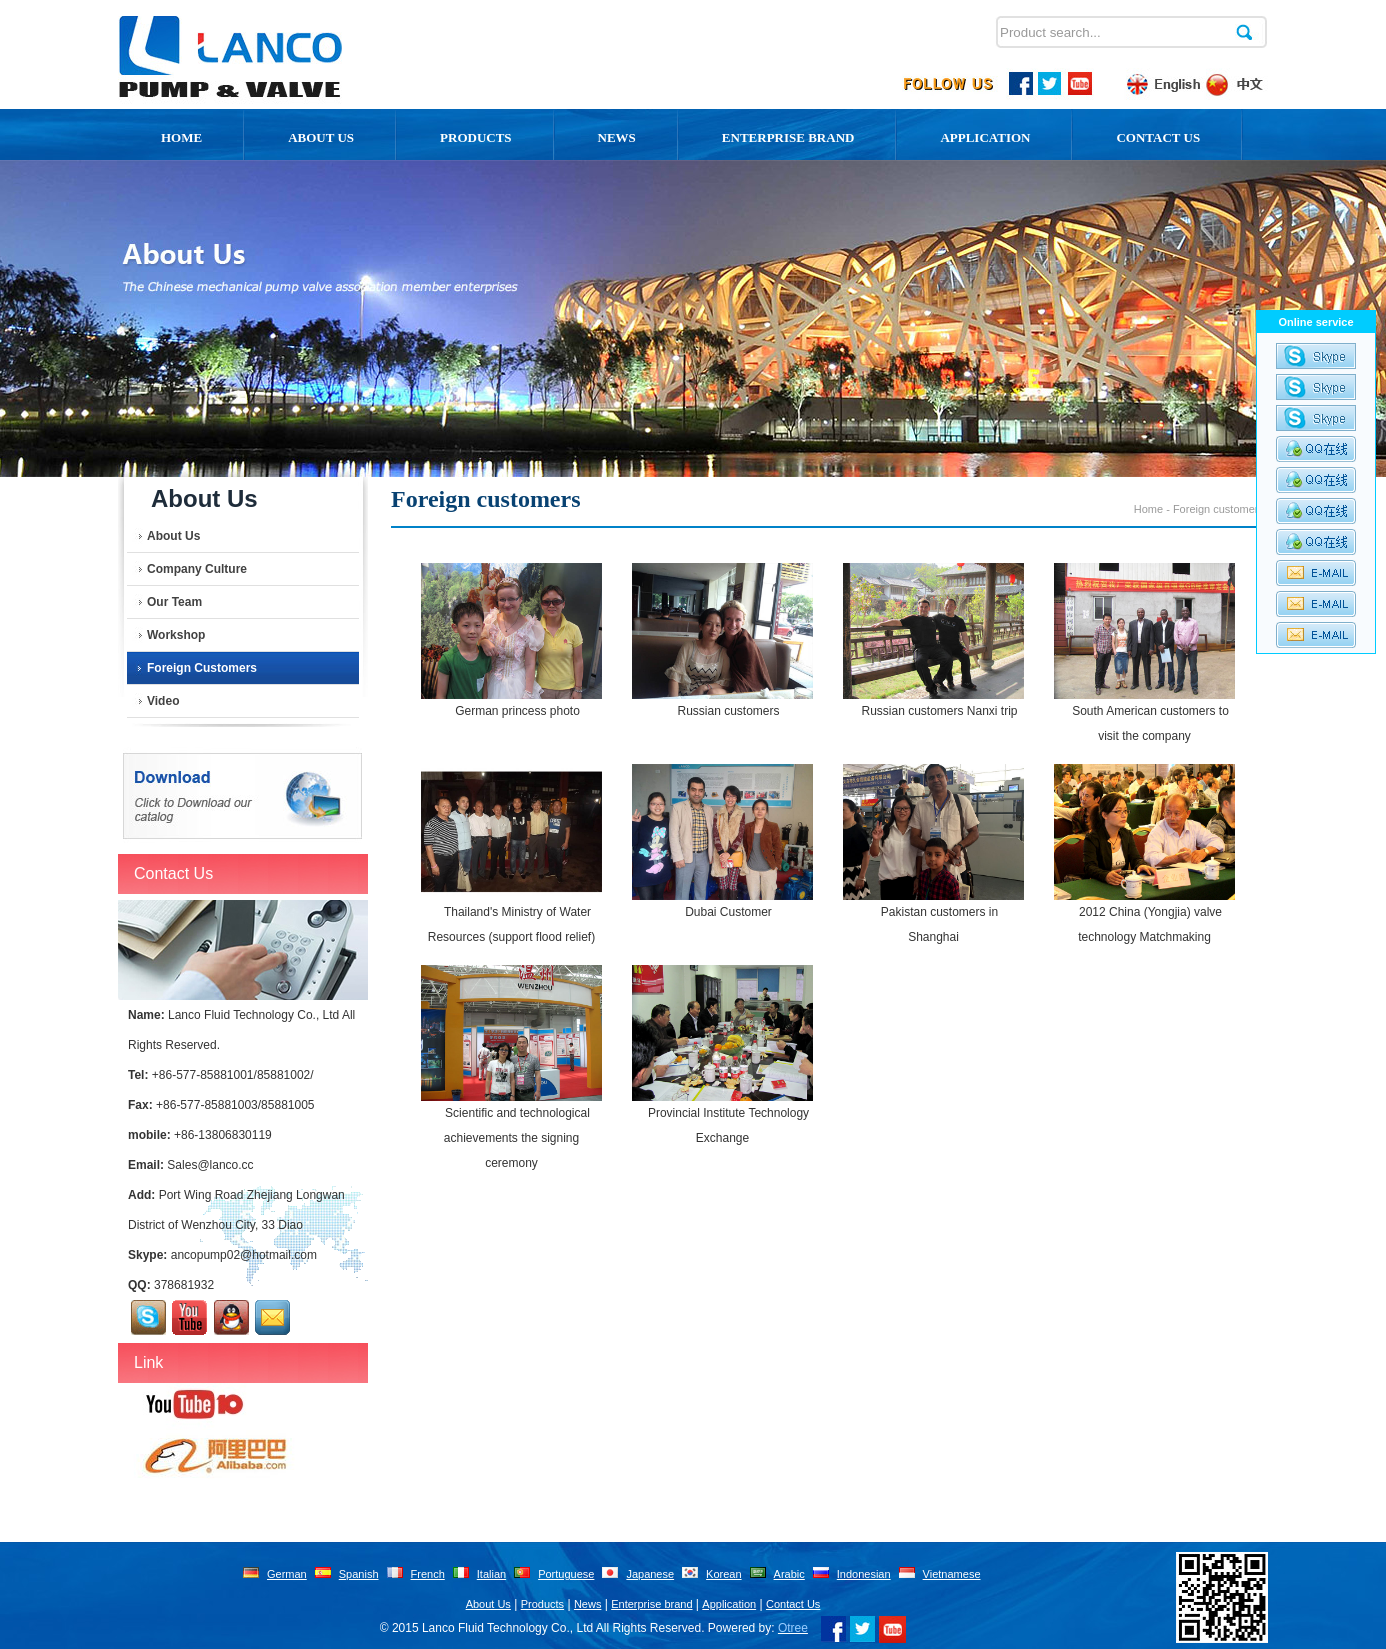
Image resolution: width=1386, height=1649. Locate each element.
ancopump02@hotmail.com (244, 1255)
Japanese (650, 1574)
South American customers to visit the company (1150, 723)
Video (163, 701)
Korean (723, 1574)
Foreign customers (202, 668)
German (287, 1574)
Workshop (176, 635)
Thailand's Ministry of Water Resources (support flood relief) (511, 924)
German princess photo (517, 711)
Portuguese (566, 1574)
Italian (491, 1574)
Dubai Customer (728, 912)
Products (476, 137)
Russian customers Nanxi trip (939, 711)
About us (321, 137)
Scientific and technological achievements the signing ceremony (517, 1138)
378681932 (184, 1285)
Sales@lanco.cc (210, 1165)
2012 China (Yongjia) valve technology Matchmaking (1150, 924)
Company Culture (197, 569)
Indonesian (864, 1574)
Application (985, 137)
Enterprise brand (651, 1604)
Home (181, 137)
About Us (173, 536)
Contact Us (1158, 137)
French (428, 1574)
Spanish (359, 1574)
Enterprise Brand (788, 137)
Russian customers (728, 711)
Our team (174, 602)
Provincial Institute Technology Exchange (728, 1125)
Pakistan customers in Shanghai (939, 924)
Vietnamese (952, 1574)
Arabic (789, 1574)
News (617, 137)
